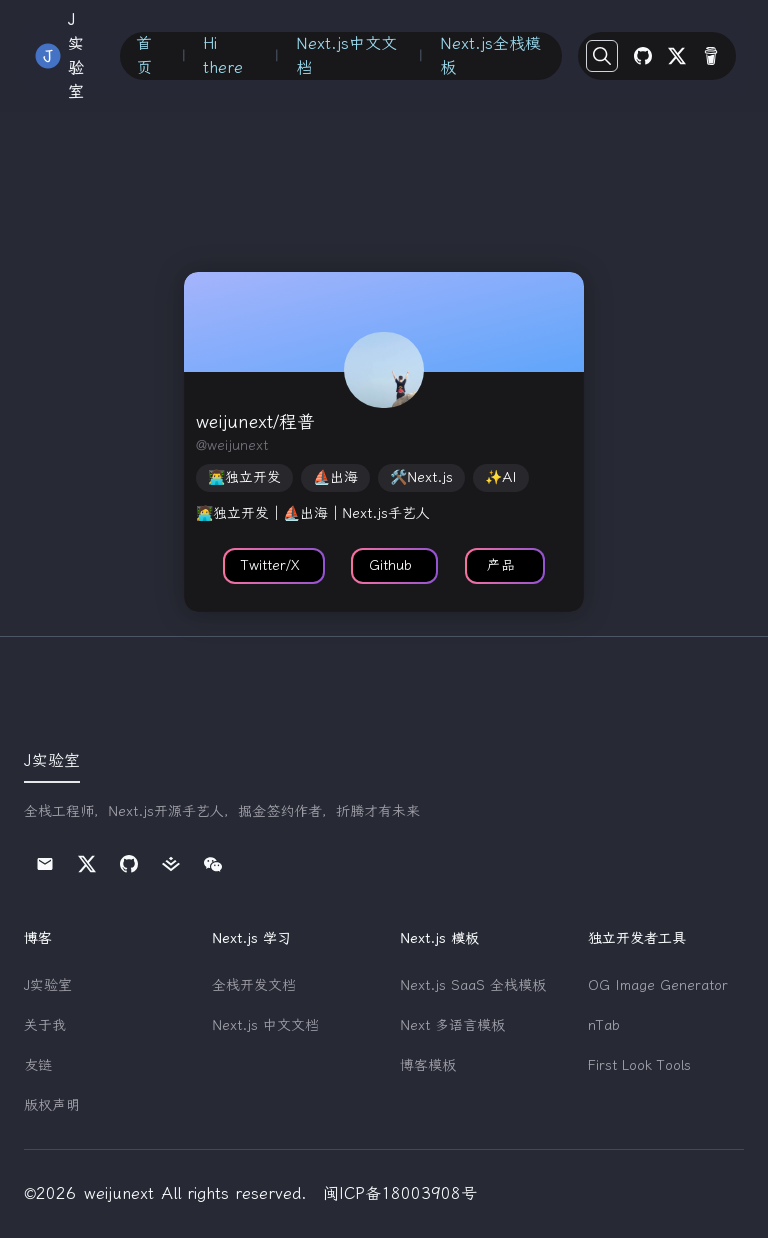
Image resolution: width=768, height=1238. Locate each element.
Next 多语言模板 (452, 1025)
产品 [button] (501, 565)
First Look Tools (639, 1065)
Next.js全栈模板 (490, 55)
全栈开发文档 (254, 985)
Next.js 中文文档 (265, 1025)
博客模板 (428, 1065)
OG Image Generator (658, 985)
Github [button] (390, 565)
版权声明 (52, 1105)
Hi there (223, 55)
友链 (38, 1065)
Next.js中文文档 (346, 55)
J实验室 (48, 985)
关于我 (45, 1025)
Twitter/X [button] (270, 565)
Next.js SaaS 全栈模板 (473, 985)
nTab (604, 1025)
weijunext (119, 1193)
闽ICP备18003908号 (400, 1193)
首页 (144, 55)
